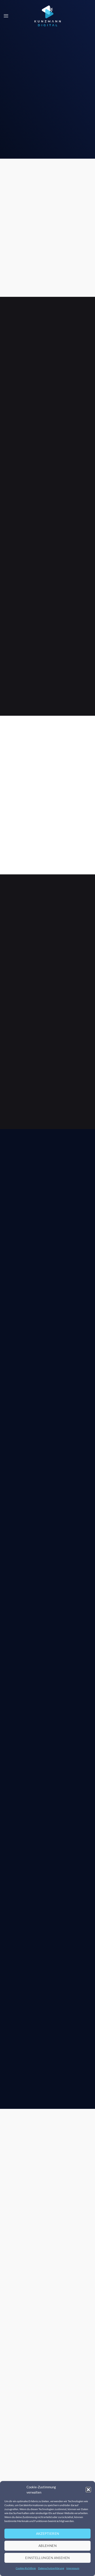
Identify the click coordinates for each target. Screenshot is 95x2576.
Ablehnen (47, 2546)
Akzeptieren (47, 2533)
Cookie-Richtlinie (26, 2568)
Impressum (72, 2568)
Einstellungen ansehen (47, 2558)
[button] (88, 2489)
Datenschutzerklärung (51, 2568)
